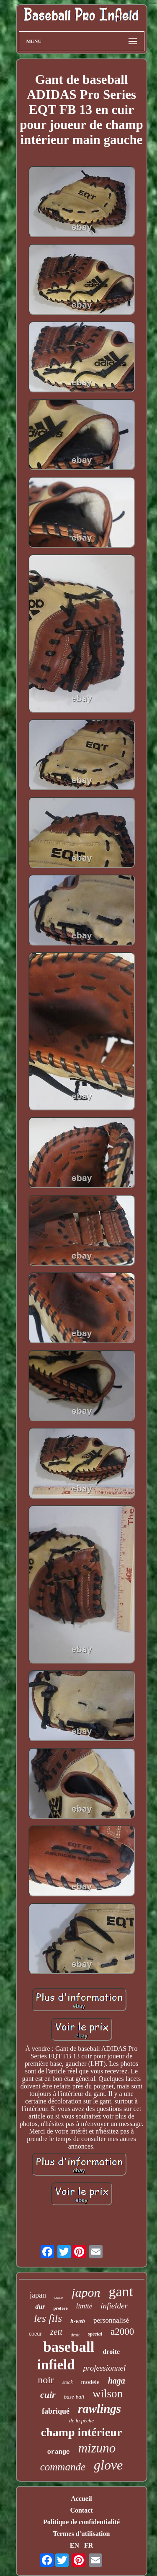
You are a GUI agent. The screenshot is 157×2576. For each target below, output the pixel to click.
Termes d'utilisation (81, 2533)
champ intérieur (81, 2432)
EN (74, 2545)
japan (38, 2295)
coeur (35, 2334)
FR (88, 2545)
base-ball (74, 2397)
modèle (90, 2382)
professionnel (104, 2368)
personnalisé (111, 2320)
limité (84, 2306)
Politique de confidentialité (81, 2521)
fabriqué (55, 2411)
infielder (113, 2305)
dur (40, 2306)
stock (67, 2382)
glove (108, 2464)
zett (56, 2332)
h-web (77, 2321)
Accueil (81, 2498)
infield (56, 2364)
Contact (81, 2510)
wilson (108, 2393)
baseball (69, 2347)
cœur (58, 2297)
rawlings (99, 2408)
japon (86, 2292)
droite (111, 2351)
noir (46, 2379)
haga (116, 2380)
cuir (48, 2394)
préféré (60, 2308)
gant (120, 2291)
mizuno (97, 2448)
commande (62, 2466)
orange (58, 2452)
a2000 (122, 2331)
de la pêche (81, 2420)
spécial (95, 2334)
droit (75, 2334)
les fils (48, 2318)
